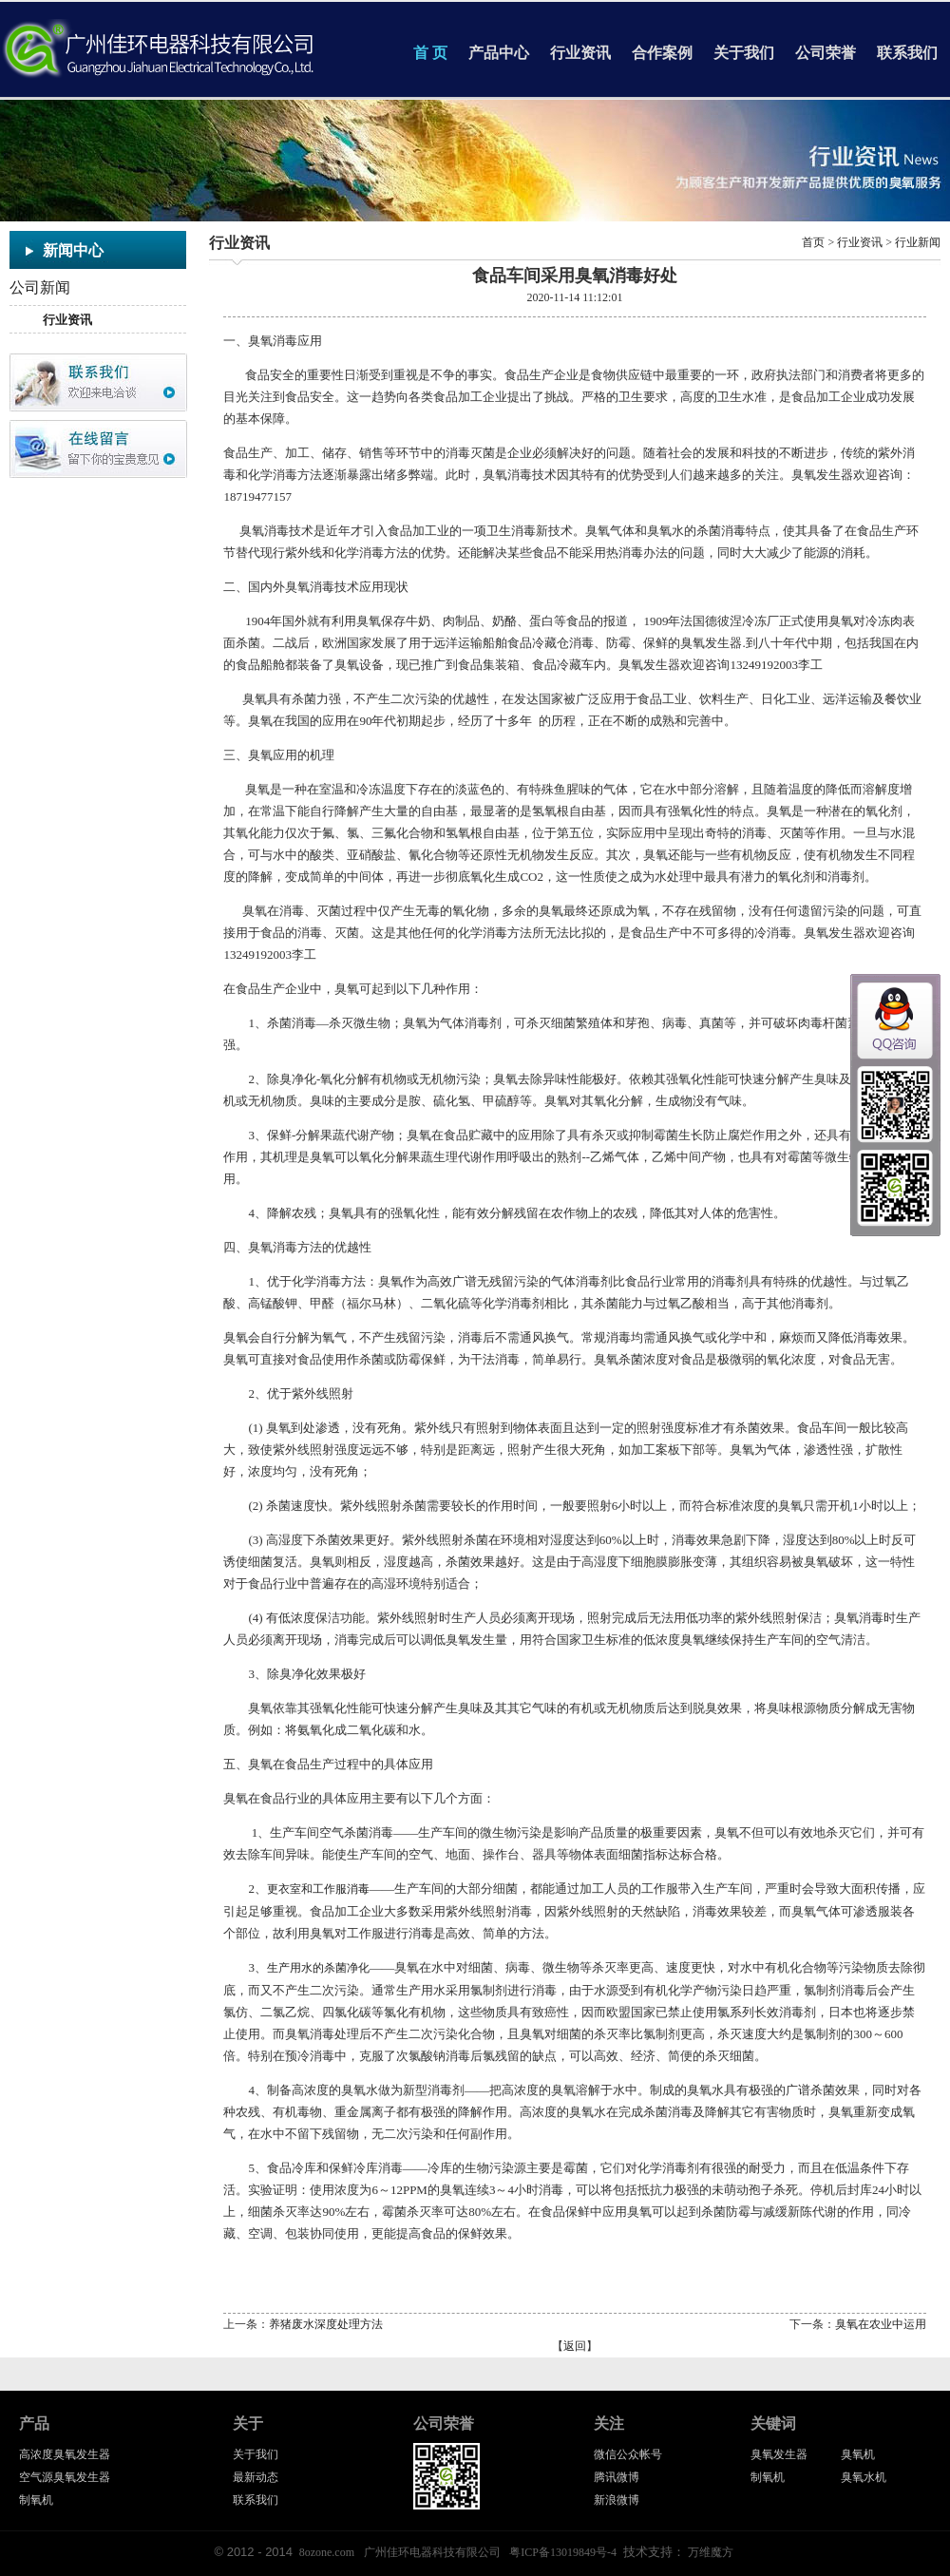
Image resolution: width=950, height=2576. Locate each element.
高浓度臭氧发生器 (64, 2454)
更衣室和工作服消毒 (318, 1889)
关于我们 (743, 53)
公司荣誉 (825, 53)
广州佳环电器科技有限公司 (432, 2552)
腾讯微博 (616, 2477)
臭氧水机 (863, 2477)
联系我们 (907, 53)
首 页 (430, 53)
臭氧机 (858, 2454)
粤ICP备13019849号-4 (563, 2552)
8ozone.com (326, 2552)
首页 (813, 242)
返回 (574, 2346)
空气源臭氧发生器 (64, 2477)
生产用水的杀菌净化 (318, 1968)
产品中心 (498, 53)
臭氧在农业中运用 (880, 2324)
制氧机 (36, 2500)
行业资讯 (580, 53)
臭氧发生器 (779, 2454)
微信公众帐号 (628, 2454)
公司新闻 (40, 287)
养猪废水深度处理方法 (326, 2324)
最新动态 (255, 2477)
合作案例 (662, 53)
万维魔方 (710, 2552)
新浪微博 (616, 2500)
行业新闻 (917, 242)
